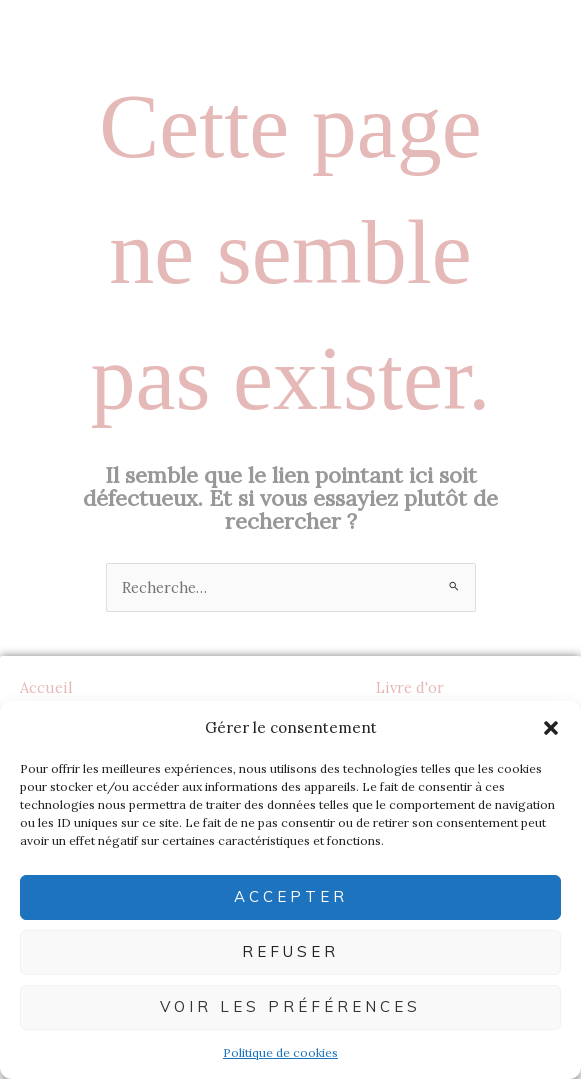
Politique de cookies (280, 1052)
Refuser (290, 951)
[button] (551, 728)
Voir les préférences (290, 1006)
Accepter (291, 896)
